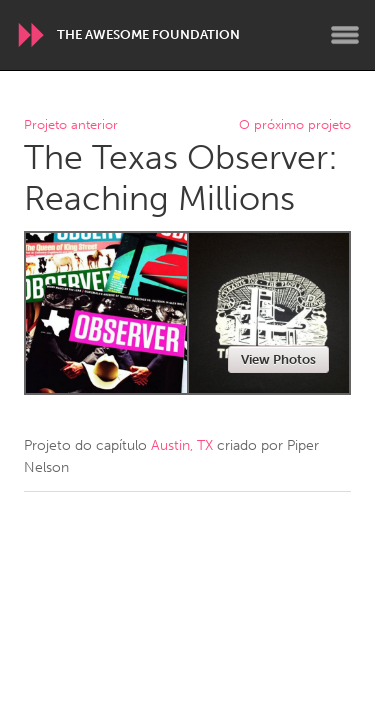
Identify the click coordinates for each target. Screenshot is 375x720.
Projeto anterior (71, 125)
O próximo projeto (295, 125)
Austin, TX (182, 445)
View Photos (278, 359)
